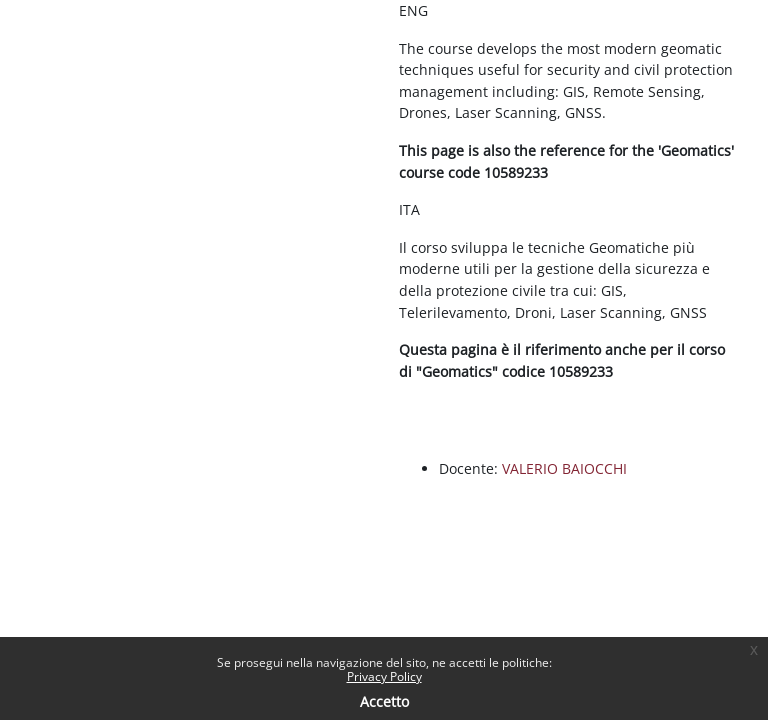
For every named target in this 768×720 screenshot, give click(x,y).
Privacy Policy (384, 676)
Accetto (384, 701)
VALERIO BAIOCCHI (564, 468)
